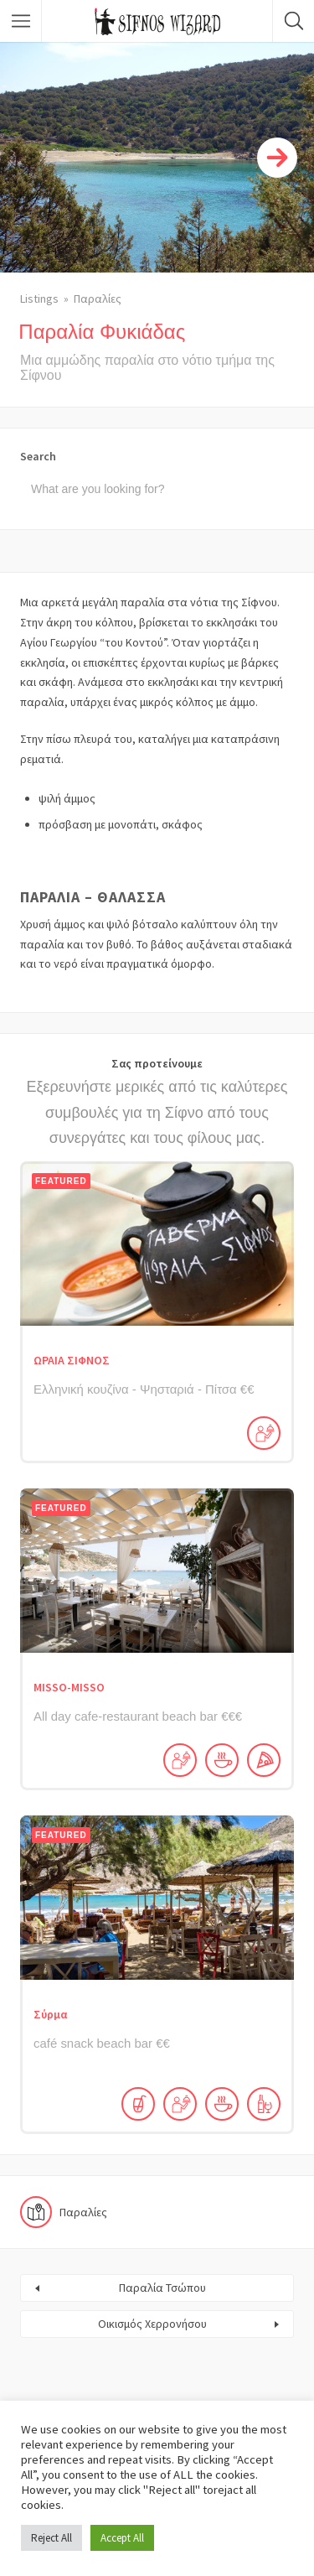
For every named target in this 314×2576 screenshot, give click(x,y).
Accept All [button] (122, 2538)
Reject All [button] (51, 2538)
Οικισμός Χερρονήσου (152, 2323)
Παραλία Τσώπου (162, 2287)
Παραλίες (97, 298)
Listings (39, 298)
